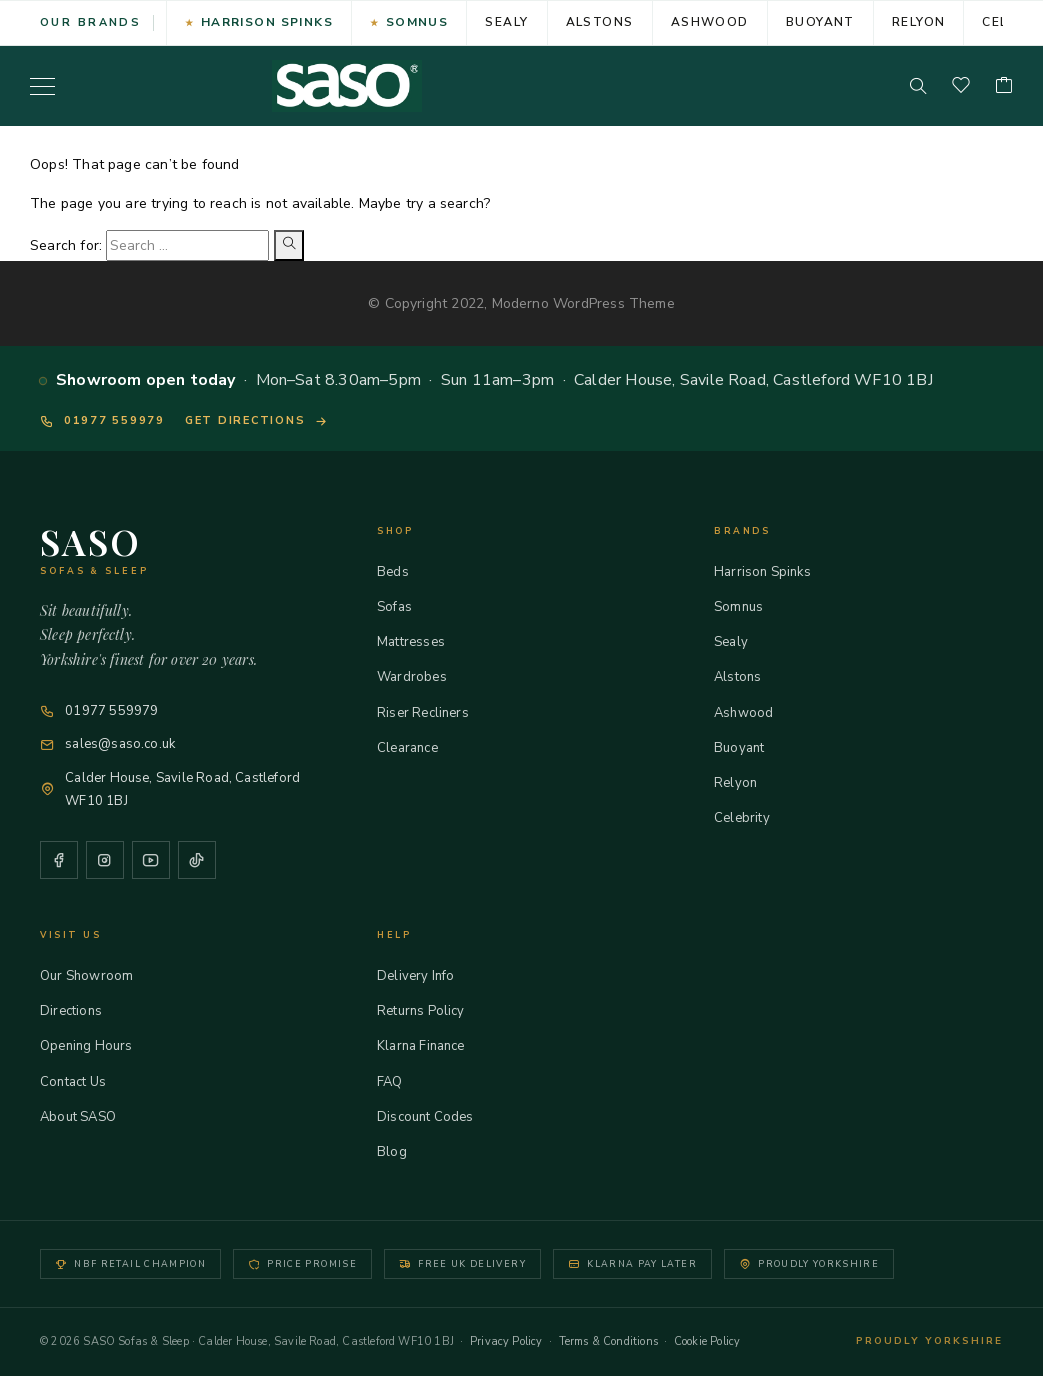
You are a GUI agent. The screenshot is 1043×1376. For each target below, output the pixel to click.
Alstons (600, 22)
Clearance (416, 748)
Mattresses (420, 642)
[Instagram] (105, 860)
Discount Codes (434, 1117)
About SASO (87, 1117)
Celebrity (751, 818)
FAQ (399, 1082)
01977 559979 (102, 420)
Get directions (257, 420)
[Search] (918, 86)
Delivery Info (425, 976)
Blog (401, 1152)
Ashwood (710, 22)
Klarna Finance (430, 1046)
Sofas (403, 607)
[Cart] (1004, 86)
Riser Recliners (432, 713)
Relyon (919, 22)
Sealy (506, 22)
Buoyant (820, 22)
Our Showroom (95, 976)
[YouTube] (151, 860)
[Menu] (42, 86)
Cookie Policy (707, 1341)
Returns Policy (430, 1011)
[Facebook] (59, 860)
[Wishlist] (961, 86)
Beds (402, 572)
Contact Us (82, 1082)
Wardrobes (421, 677)
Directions (80, 1011)
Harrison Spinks (267, 22)
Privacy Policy (506, 1341)
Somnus (417, 22)
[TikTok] (197, 860)
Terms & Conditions (608, 1341)
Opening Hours (95, 1046)
